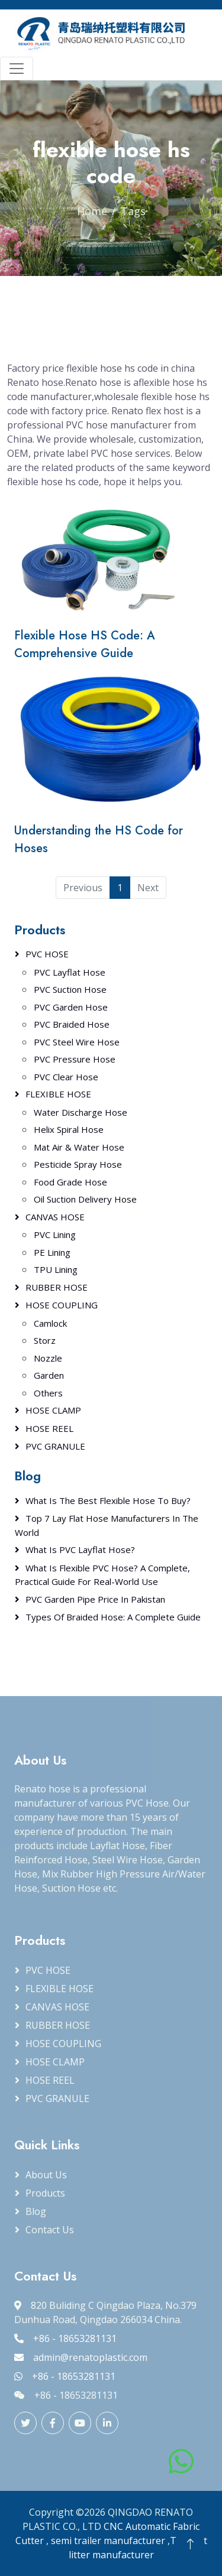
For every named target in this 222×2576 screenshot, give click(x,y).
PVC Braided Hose (72, 1024)
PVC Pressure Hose (74, 1059)
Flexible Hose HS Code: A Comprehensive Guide (84, 644)
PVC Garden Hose (71, 1007)
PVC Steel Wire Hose (77, 1042)
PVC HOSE (47, 954)
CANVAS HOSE (55, 1217)
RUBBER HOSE (56, 1287)
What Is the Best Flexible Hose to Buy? (108, 1500)
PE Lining (52, 1252)
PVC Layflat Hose (69, 972)
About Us (46, 2174)
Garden (49, 1375)
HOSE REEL (49, 1428)
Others (48, 1393)
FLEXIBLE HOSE (58, 1094)
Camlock (50, 1323)
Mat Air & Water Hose (79, 1147)
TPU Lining (56, 1269)
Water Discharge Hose (80, 1112)
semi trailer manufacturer (108, 2540)
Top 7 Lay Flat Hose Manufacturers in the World (106, 1525)
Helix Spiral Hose (69, 1129)
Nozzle (48, 1358)
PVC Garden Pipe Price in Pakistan (95, 1599)
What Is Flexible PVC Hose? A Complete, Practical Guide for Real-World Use (102, 1575)
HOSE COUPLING (61, 1305)
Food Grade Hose (70, 1182)
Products (39, 930)
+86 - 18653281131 (65, 2338)
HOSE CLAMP (53, 1410)
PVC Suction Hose (70, 989)
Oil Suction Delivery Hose (85, 1199)
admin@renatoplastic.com (80, 2357)
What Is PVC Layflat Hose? (80, 1549)
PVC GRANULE (55, 1446)
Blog (35, 2211)
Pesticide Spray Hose (78, 1164)
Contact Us (49, 2229)
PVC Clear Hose (66, 1077)
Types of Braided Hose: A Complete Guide (113, 1617)
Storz (45, 1340)
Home (92, 211)
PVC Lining (55, 1234)
